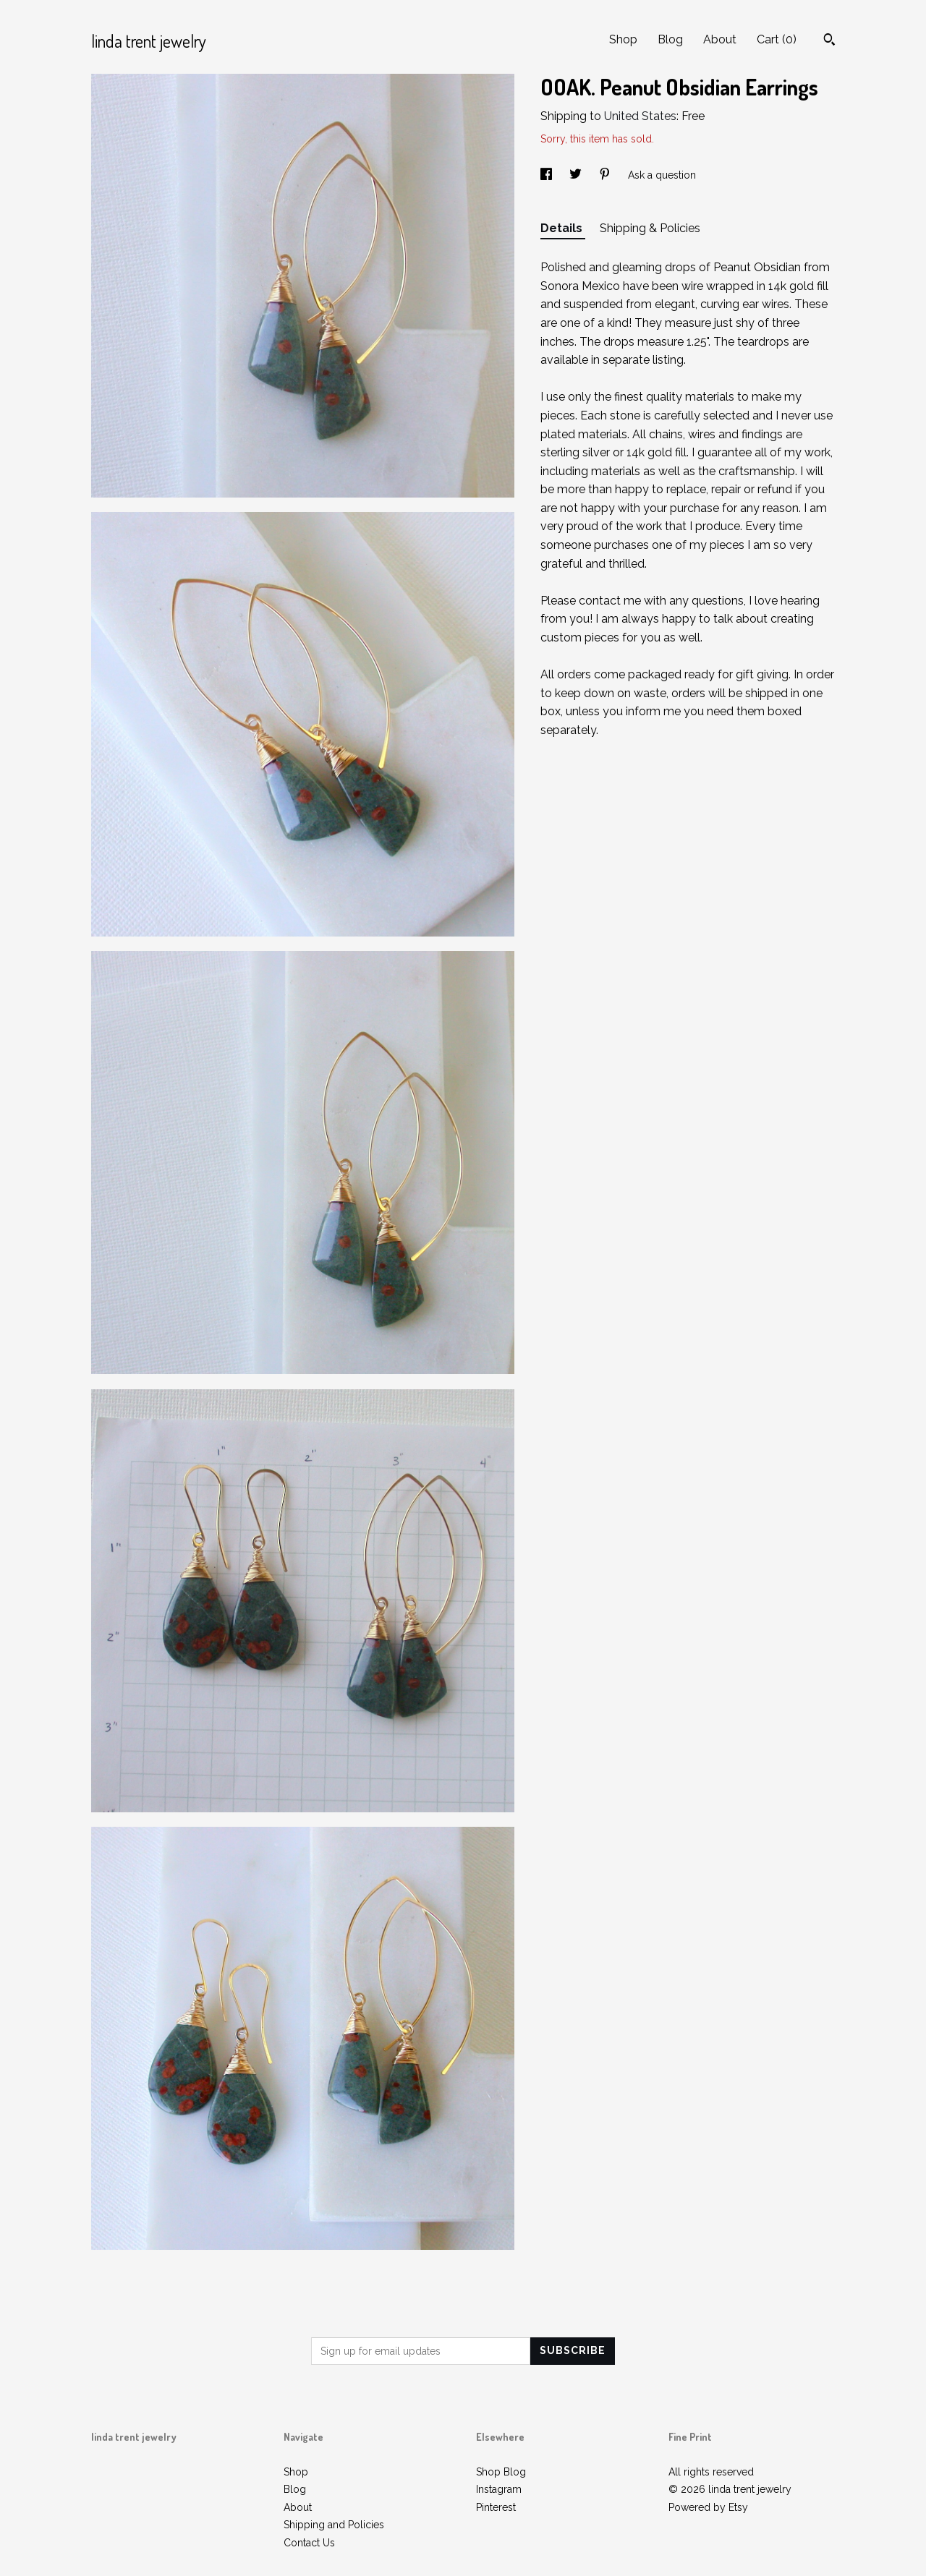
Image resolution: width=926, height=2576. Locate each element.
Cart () (777, 39)
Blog (670, 39)
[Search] (829, 41)
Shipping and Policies (334, 2524)
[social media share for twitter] (577, 175)
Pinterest (496, 2507)
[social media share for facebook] (547, 175)
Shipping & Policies (650, 228)
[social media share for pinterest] (606, 175)
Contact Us (309, 2543)
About (719, 39)
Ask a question (662, 175)
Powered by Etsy (708, 2507)
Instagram (499, 2489)
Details (562, 228)
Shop (623, 39)
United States (640, 116)
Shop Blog (501, 2472)
